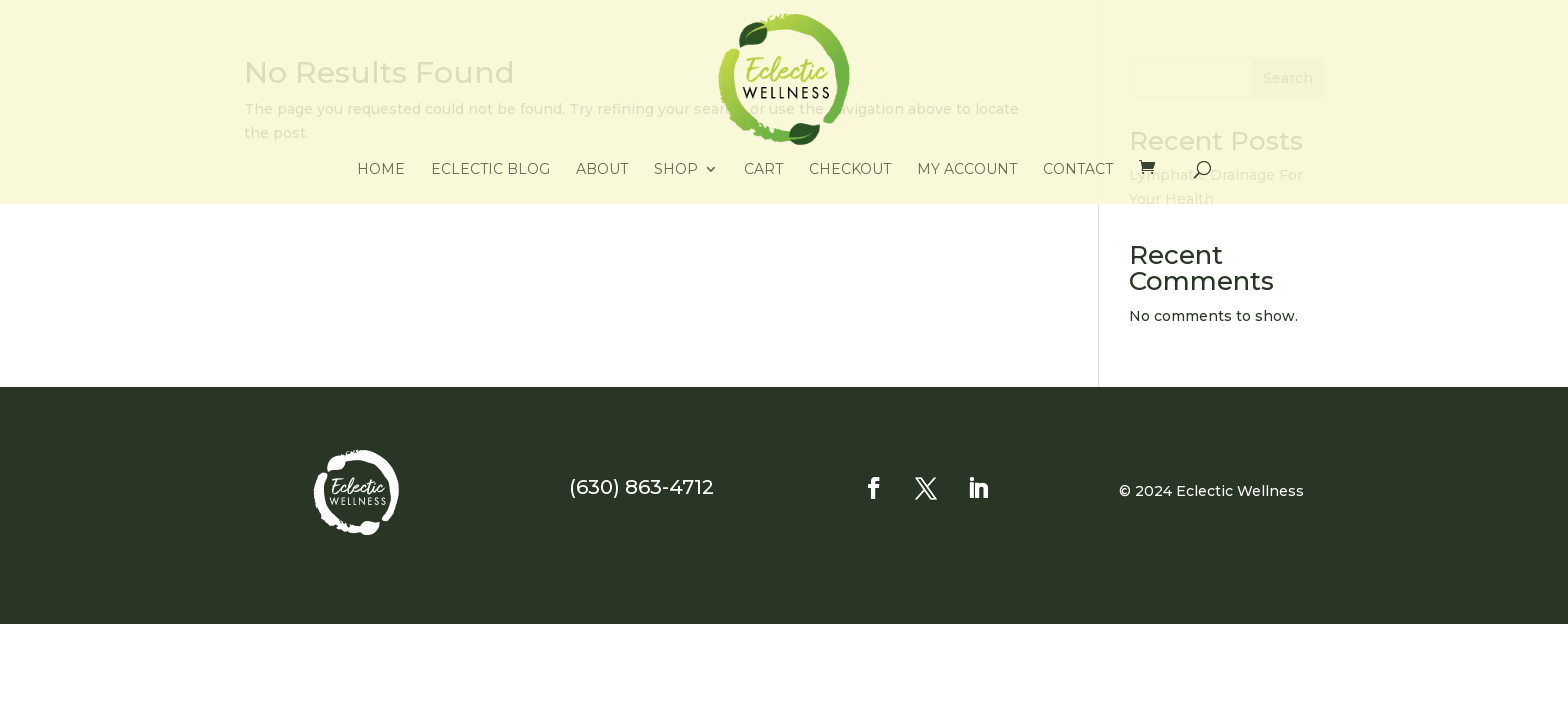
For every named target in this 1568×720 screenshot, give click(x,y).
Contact (1078, 170)
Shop (676, 170)
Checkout (850, 170)
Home (381, 170)
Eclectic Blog (490, 170)
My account (967, 170)
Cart (763, 170)
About (602, 170)
